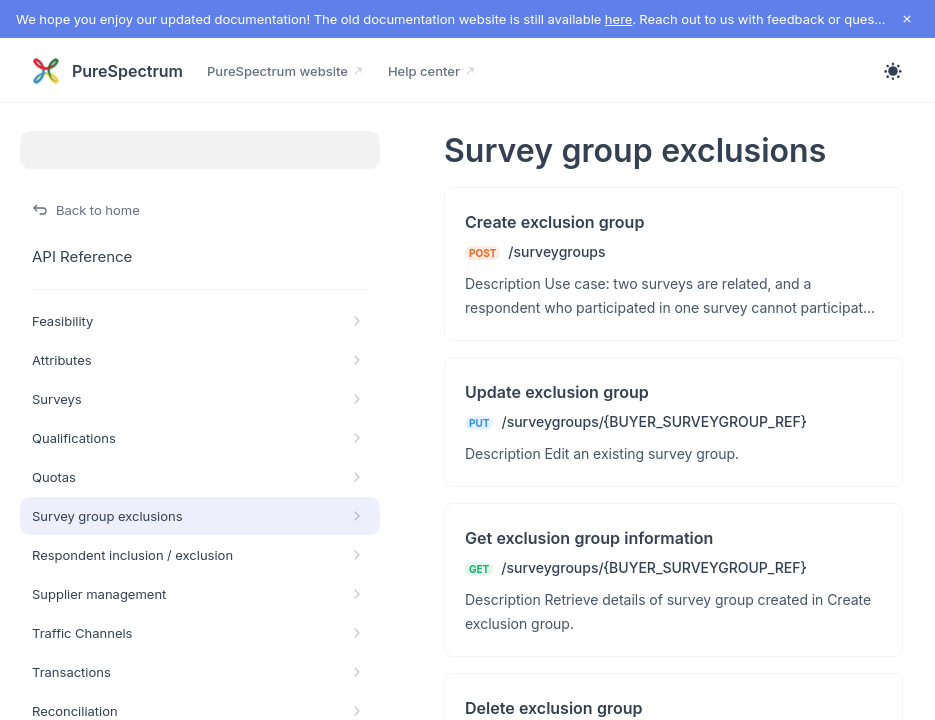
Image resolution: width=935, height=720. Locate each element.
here (619, 19)
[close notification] (907, 19)
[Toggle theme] (893, 71)
